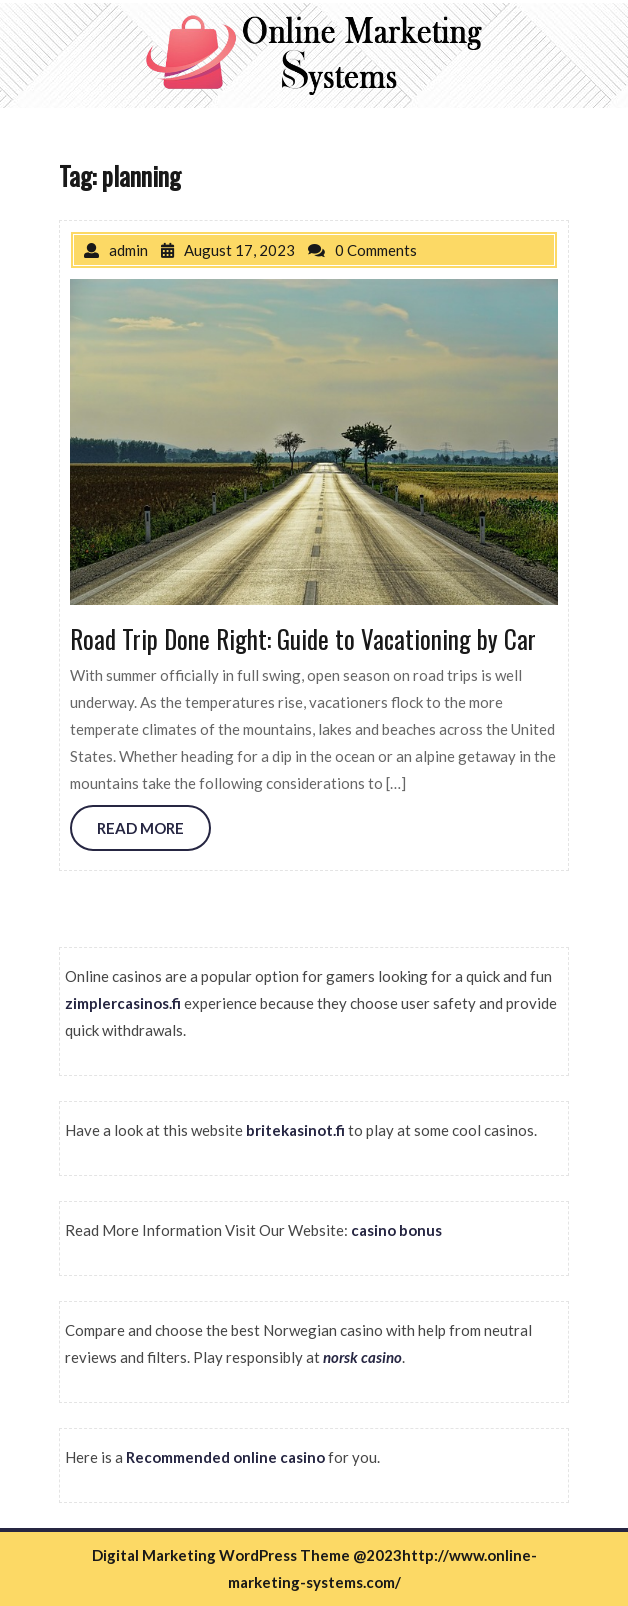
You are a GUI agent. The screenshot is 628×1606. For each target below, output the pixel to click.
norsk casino (362, 1357)
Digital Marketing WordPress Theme (221, 1555)
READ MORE (140, 828)
